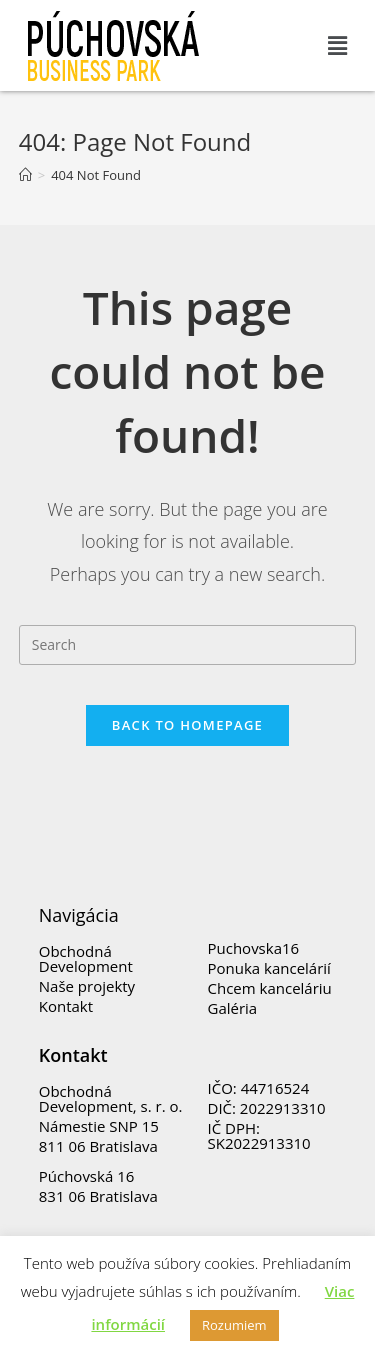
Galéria (233, 1008)
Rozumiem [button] (234, 1325)
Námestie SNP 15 (99, 1126)
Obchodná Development (86, 958)
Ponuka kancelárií (269, 968)
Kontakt (66, 1006)
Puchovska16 (254, 948)
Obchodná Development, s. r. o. (111, 1098)
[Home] (25, 175)
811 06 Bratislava (98, 1146)
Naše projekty (87, 986)
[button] (338, 45)
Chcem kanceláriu (270, 988)
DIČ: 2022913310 (267, 1108)
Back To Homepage (187, 725)
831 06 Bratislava (98, 1196)
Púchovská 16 (87, 1176)
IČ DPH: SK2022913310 (259, 1135)
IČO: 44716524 (259, 1088)
